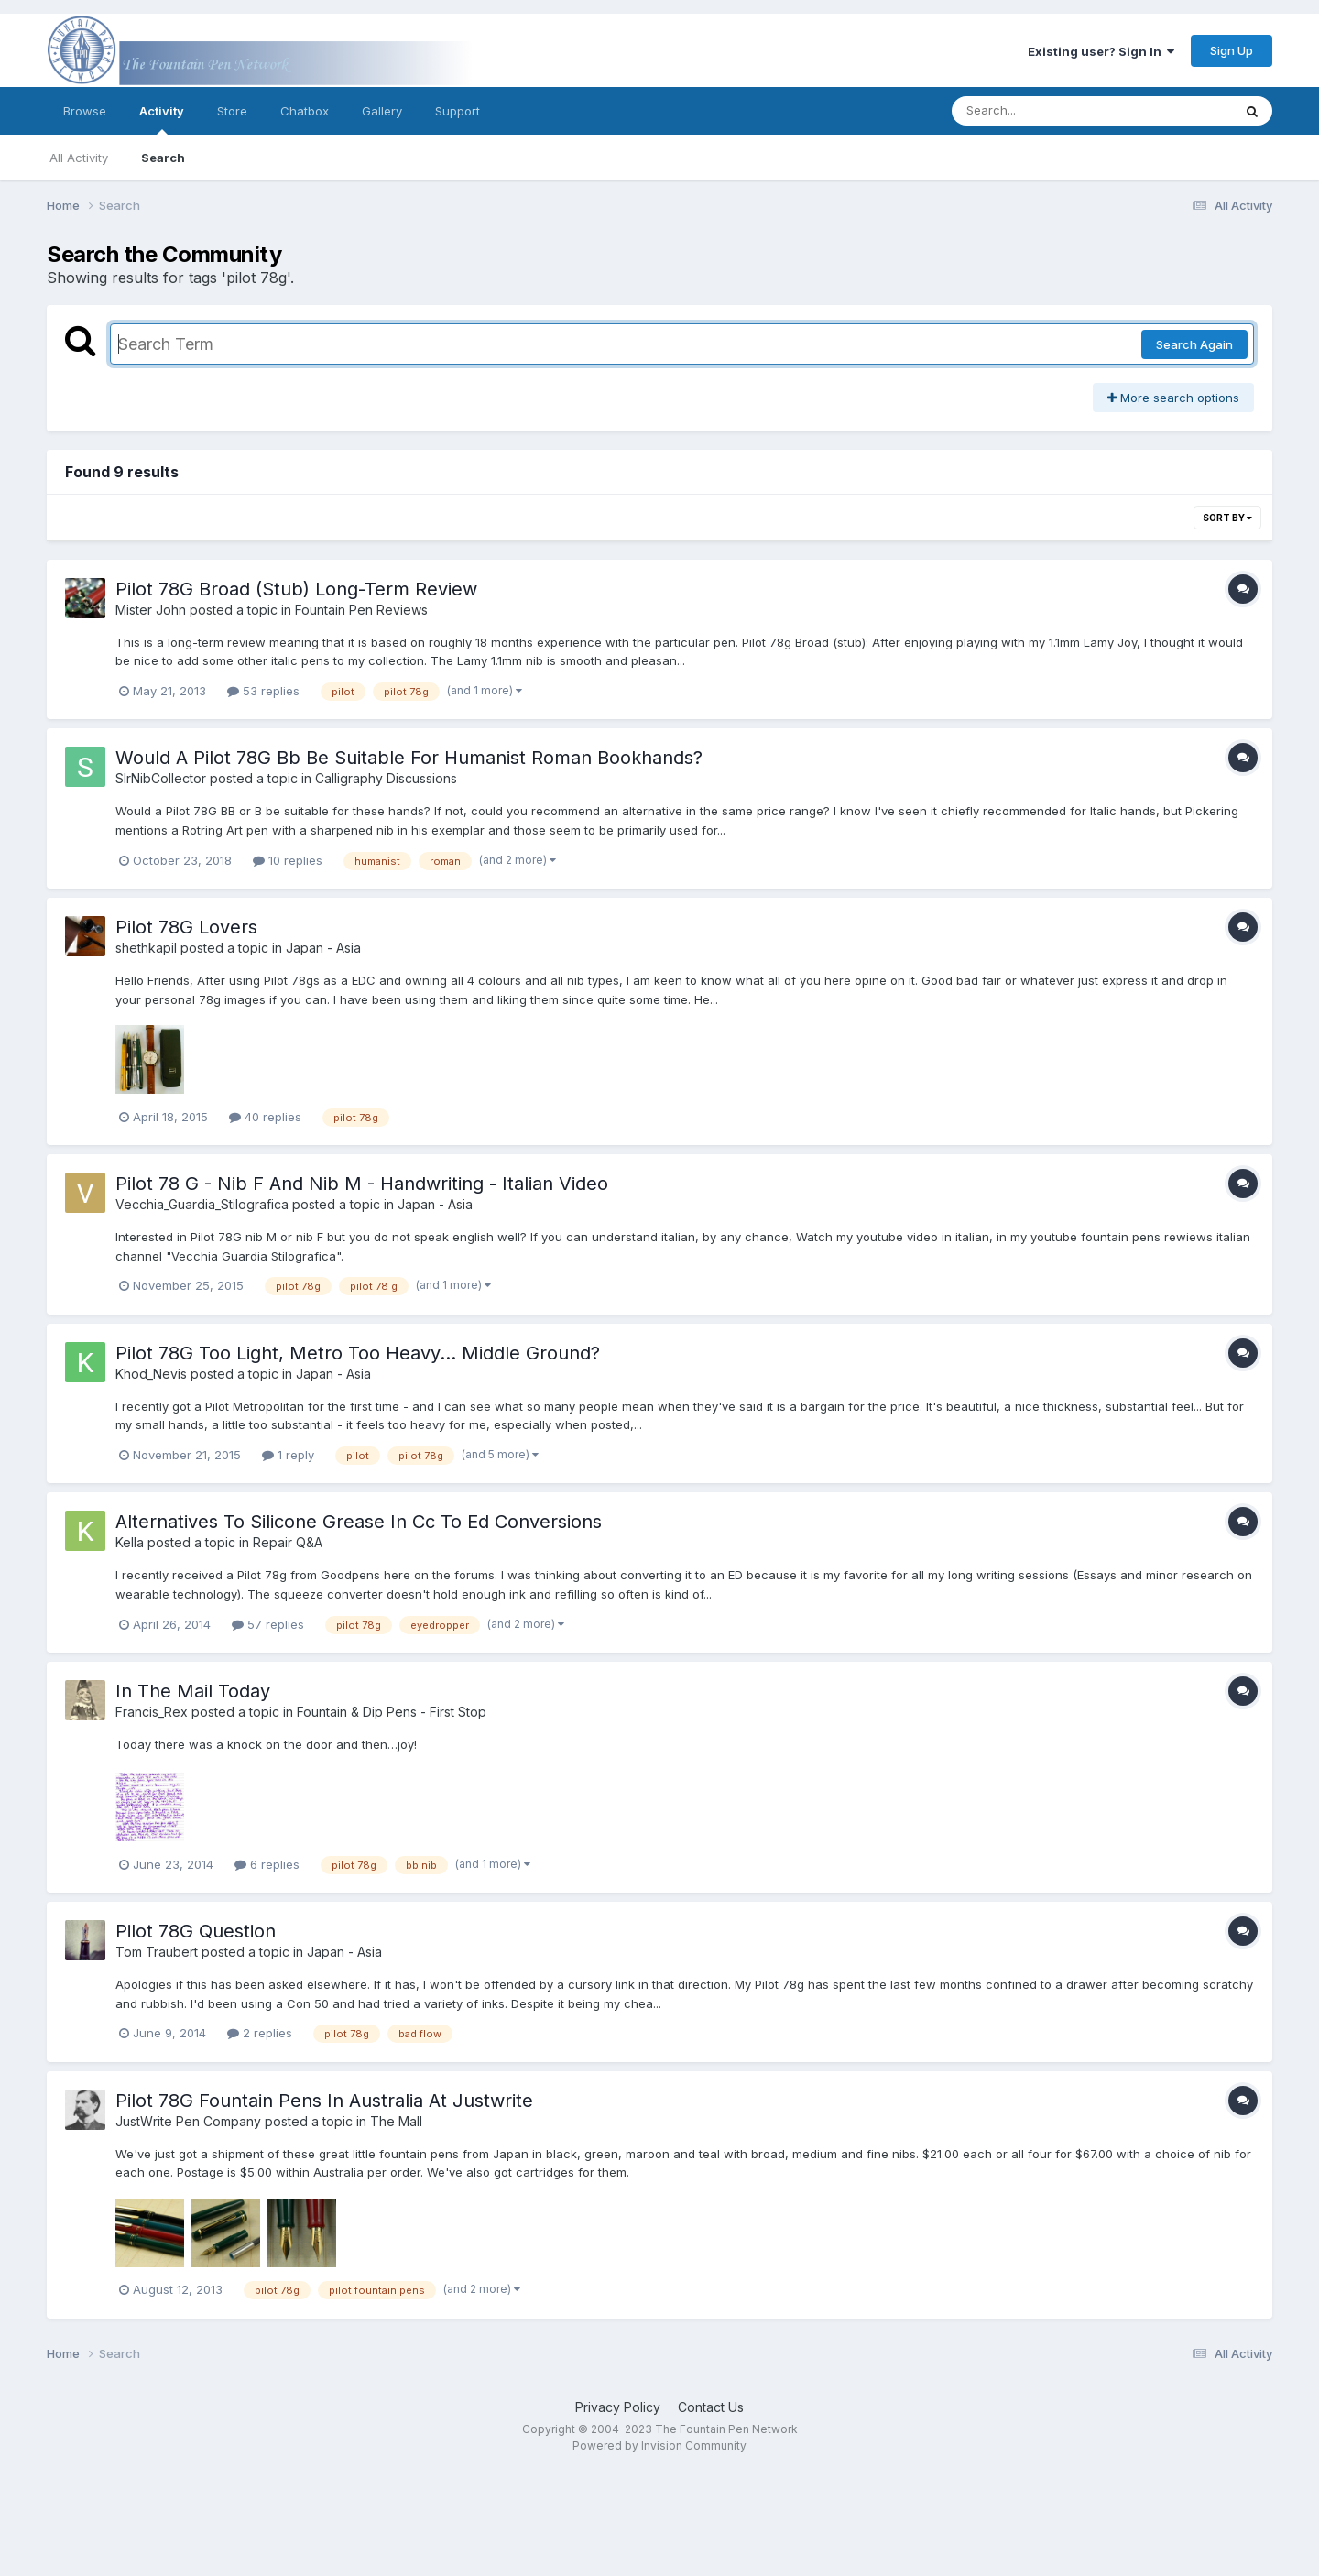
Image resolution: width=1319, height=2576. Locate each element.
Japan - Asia (323, 947)
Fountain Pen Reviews (361, 609)
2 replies (259, 2032)
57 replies (268, 1624)
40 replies (265, 1116)
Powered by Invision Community (659, 2445)
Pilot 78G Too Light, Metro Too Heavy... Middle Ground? (357, 1353)
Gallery (382, 111)
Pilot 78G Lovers (186, 927)
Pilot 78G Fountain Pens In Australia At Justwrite (324, 2101)
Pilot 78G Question (195, 1931)
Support (457, 111)
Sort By (1227, 517)
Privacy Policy (617, 2407)
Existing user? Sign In (1101, 51)
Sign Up (1231, 50)
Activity (161, 119)
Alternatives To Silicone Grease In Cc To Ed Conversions (358, 1522)
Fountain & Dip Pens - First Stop (391, 1711)
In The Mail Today (192, 1691)
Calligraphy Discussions (386, 778)
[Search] (1042, 111)
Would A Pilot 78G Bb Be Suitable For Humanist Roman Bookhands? (409, 758)
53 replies (263, 690)
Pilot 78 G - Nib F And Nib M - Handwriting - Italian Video (361, 1184)
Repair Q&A (287, 1542)
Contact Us (711, 2407)
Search (163, 157)
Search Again (1194, 344)
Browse (84, 111)
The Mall (396, 2121)
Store (232, 111)
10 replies (287, 860)
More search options (1173, 397)
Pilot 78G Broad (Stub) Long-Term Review (296, 589)
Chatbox (304, 111)
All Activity (78, 157)
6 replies (267, 1864)
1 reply (288, 1454)
